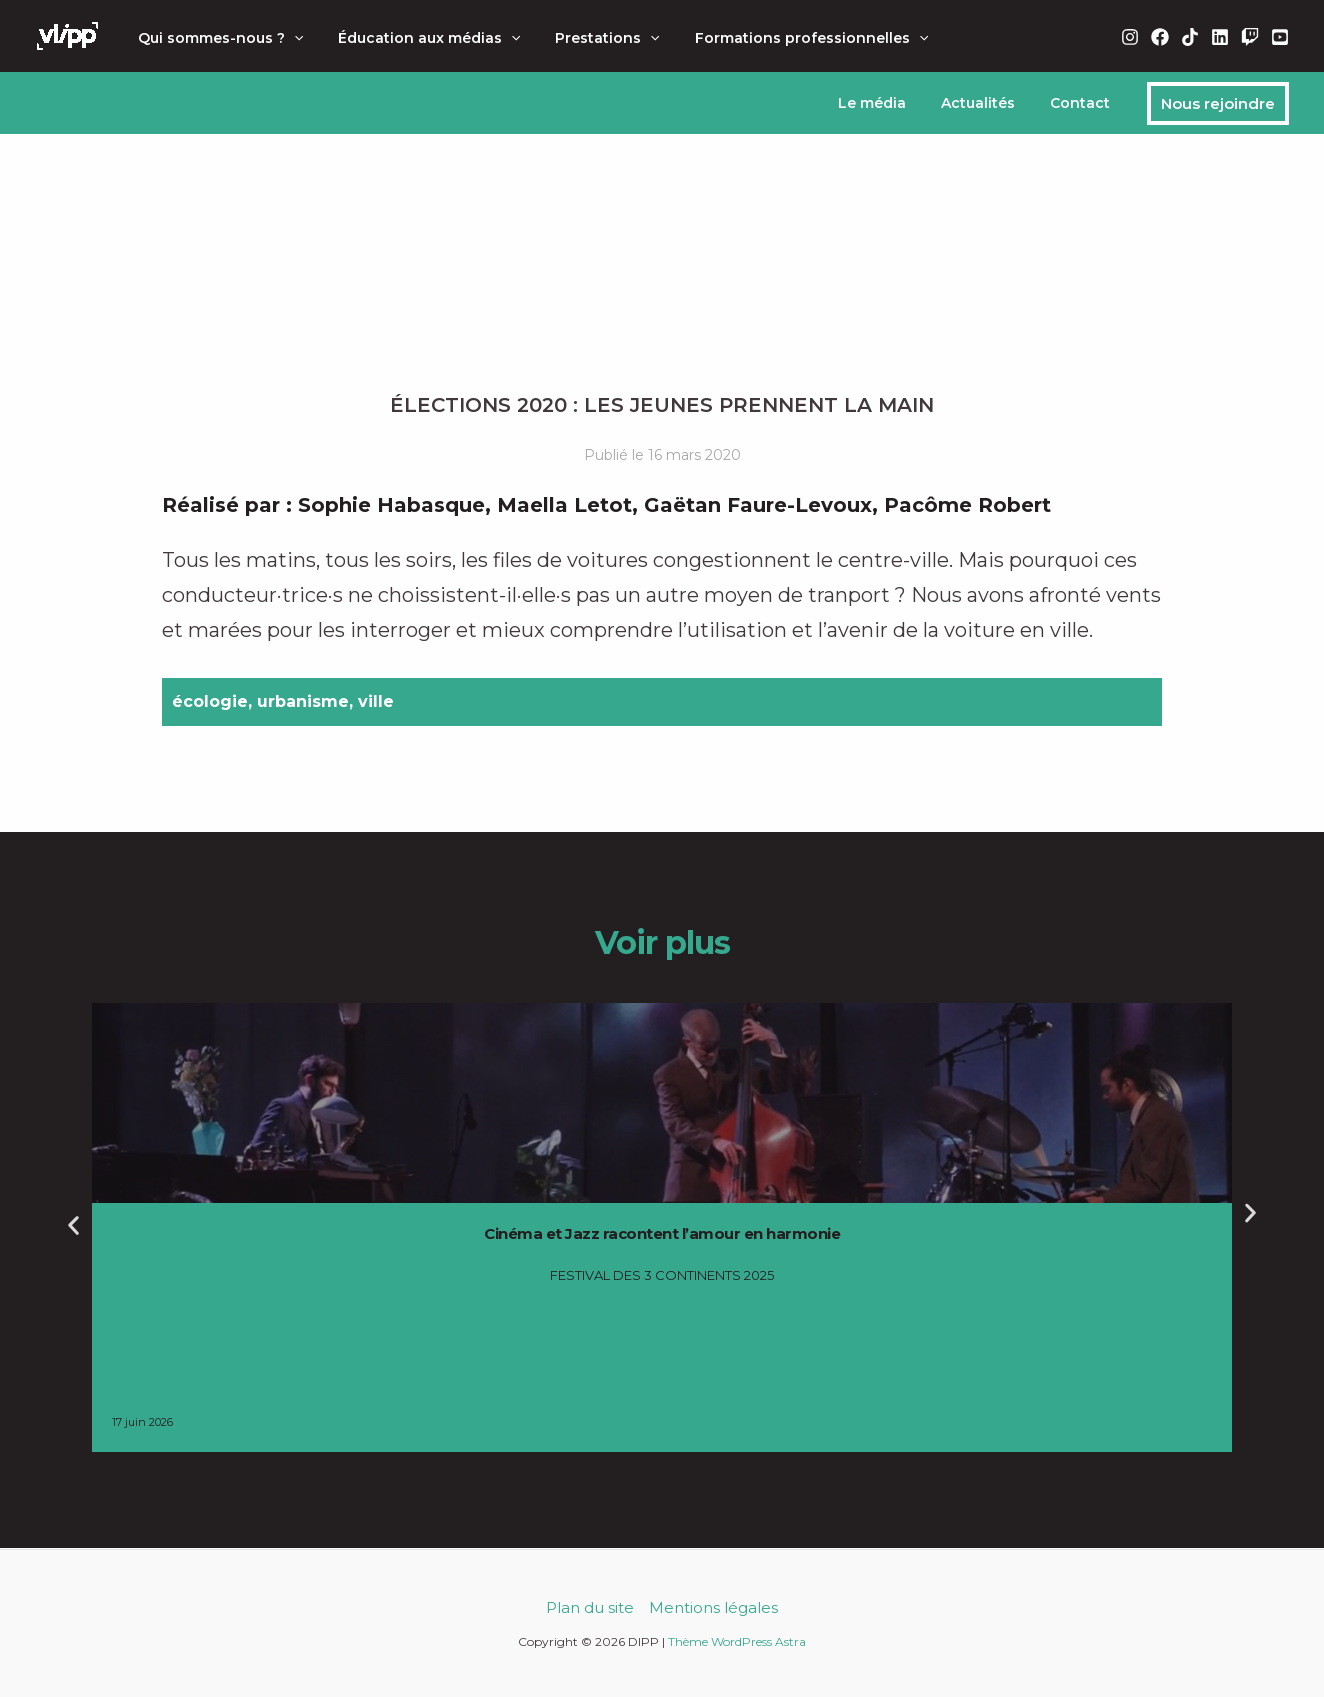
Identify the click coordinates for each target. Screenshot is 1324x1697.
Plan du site (590, 1607)
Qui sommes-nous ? (216, 38)
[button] (290, 38)
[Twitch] (1250, 37)
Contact (1083, 103)
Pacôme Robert (967, 505)
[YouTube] (1280, 37)
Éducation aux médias (418, 38)
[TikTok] (1190, 37)
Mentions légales (713, 1607)
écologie (210, 701)
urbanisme (303, 701)
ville (376, 701)
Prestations (590, 38)
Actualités (988, 103)
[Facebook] (1160, 37)
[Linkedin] (1220, 37)
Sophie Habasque (391, 505)
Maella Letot (564, 505)
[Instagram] (1130, 37)
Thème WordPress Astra (737, 1641)
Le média (889, 103)
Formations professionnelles (786, 38)
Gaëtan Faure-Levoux (758, 505)
